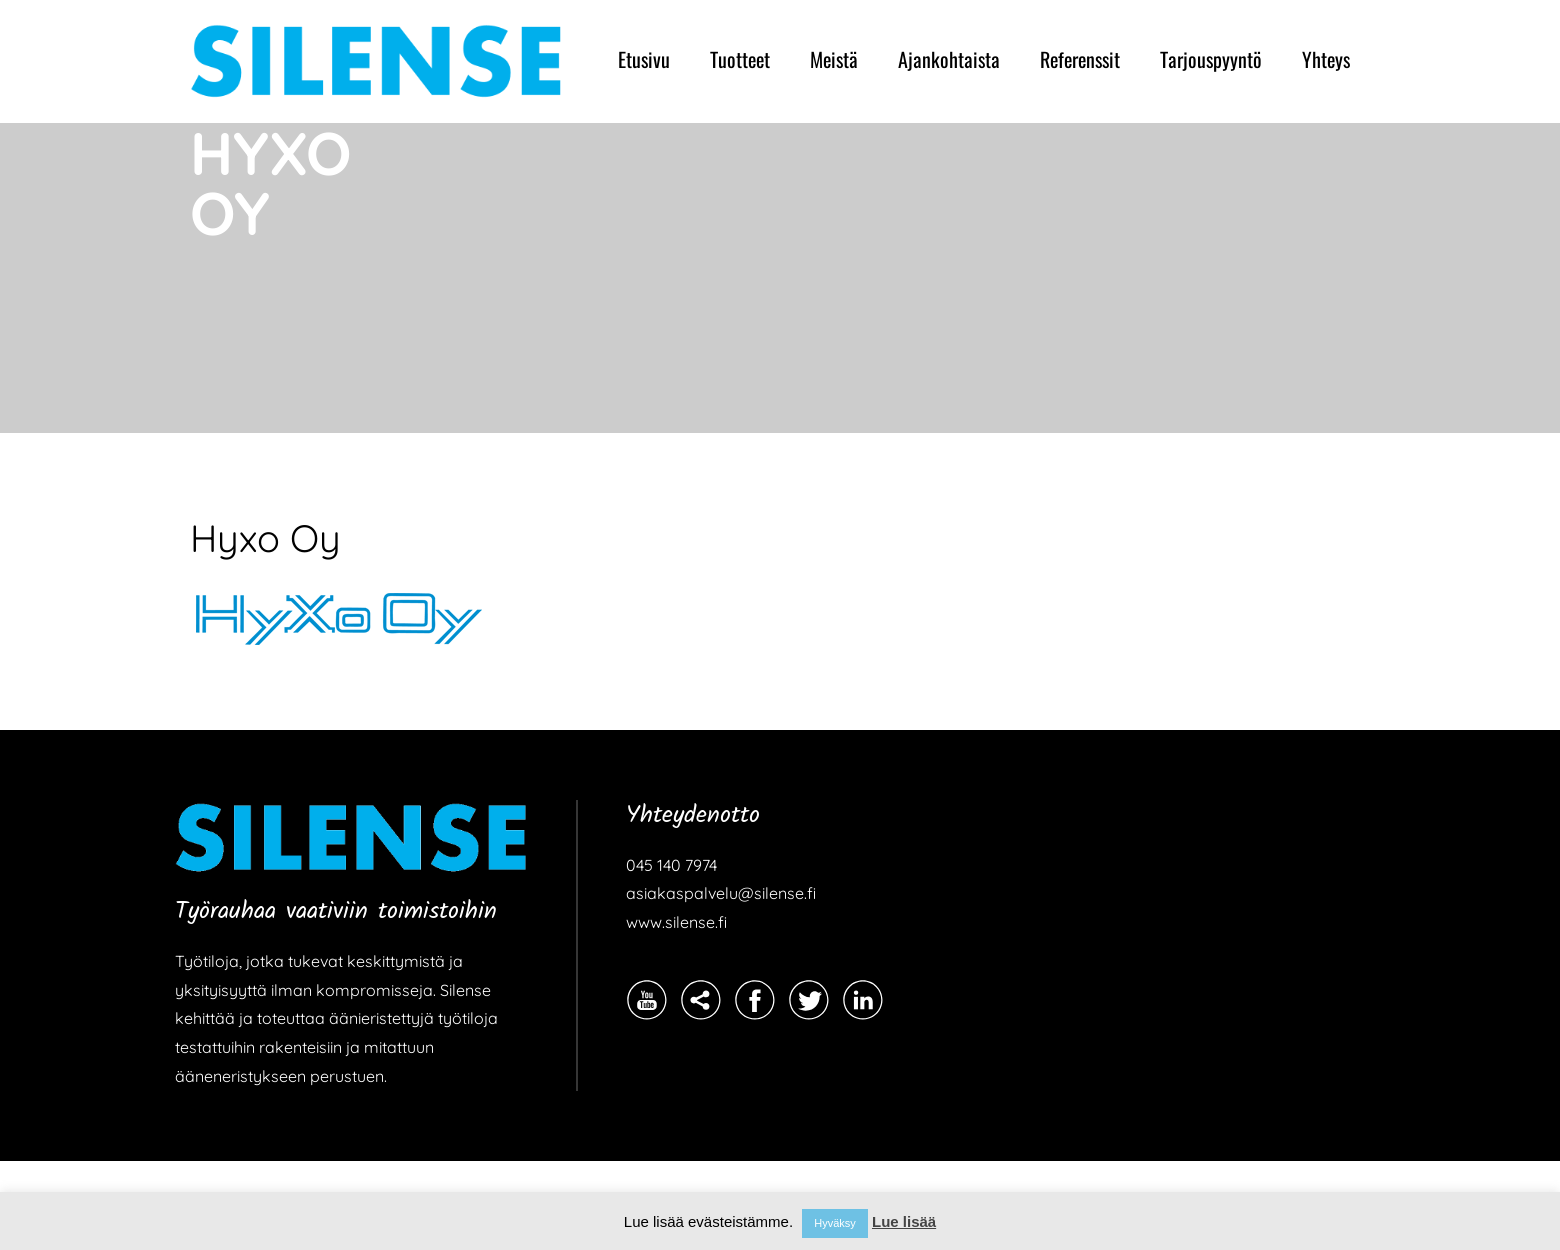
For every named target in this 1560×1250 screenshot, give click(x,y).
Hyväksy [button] (835, 1223)
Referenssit (1080, 59)
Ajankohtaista (949, 59)
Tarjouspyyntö (1211, 59)
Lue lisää (904, 1221)
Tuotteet (740, 59)
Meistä (834, 59)
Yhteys (1326, 59)
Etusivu (644, 59)
